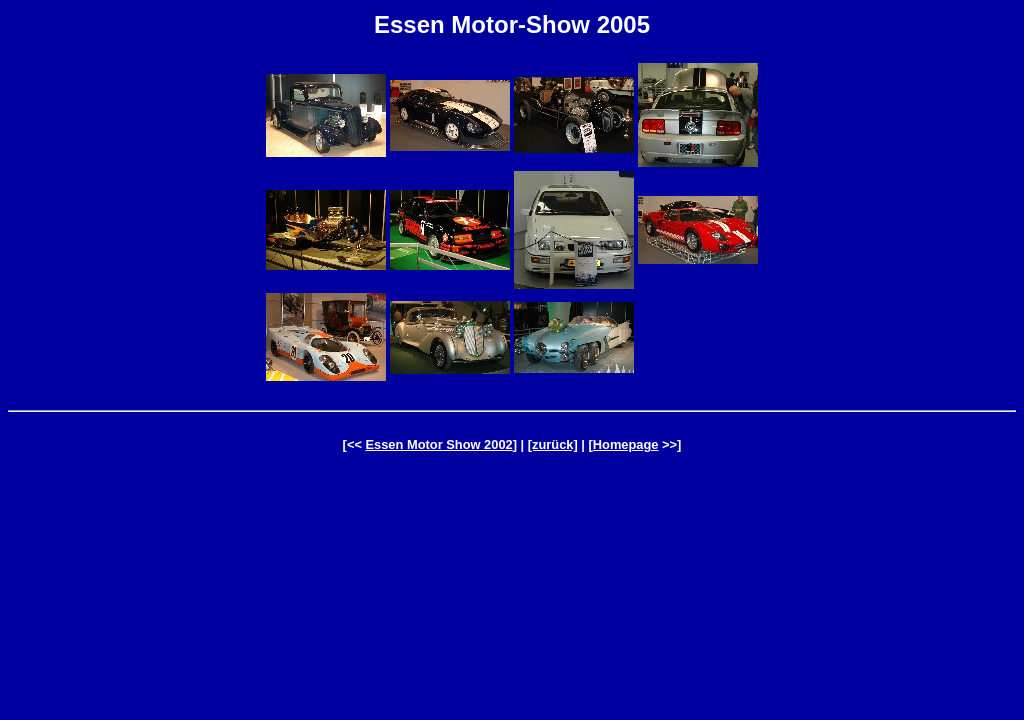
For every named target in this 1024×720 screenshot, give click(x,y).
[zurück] (553, 444)
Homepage (626, 444)
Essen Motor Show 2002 (438, 444)
